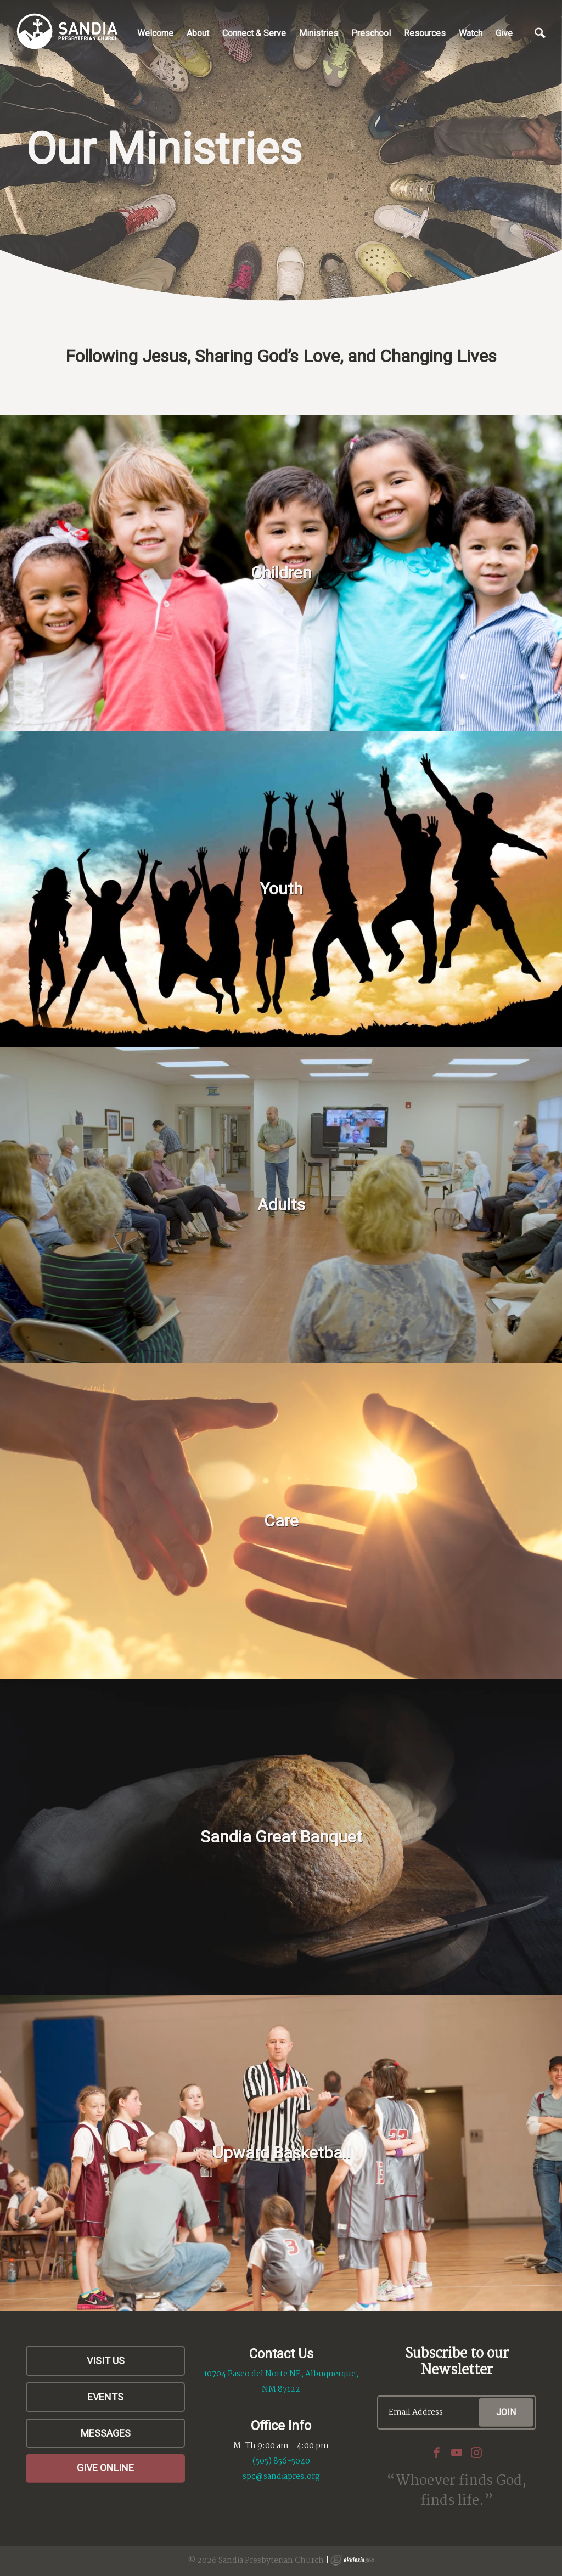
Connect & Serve (254, 33)
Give (504, 33)
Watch (470, 33)
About (198, 33)
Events (105, 2397)
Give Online (105, 2467)
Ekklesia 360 (352, 2560)
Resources (425, 33)
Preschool (371, 33)
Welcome (155, 33)
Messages (106, 2433)
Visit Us (106, 2360)
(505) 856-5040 (281, 2461)
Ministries (318, 33)
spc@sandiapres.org (281, 2476)
